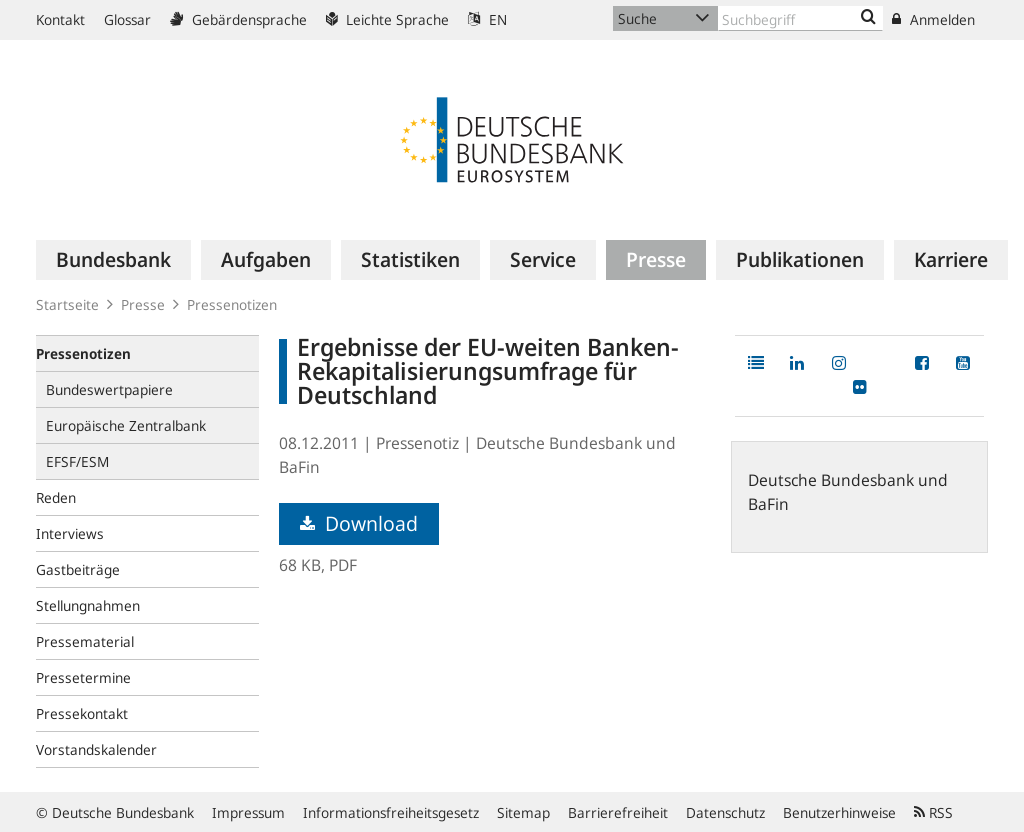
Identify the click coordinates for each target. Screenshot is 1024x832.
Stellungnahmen (88, 605)
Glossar (127, 19)
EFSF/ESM (77, 461)
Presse (143, 304)
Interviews (70, 533)
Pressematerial (85, 641)
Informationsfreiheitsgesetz (391, 812)
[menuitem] (113, 260)
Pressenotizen (232, 304)
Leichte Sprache (387, 19)
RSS (933, 812)
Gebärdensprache (238, 19)
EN (487, 19)
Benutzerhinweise (839, 812)
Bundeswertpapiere (109, 389)
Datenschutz (725, 812)
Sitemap (523, 812)
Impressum (248, 812)
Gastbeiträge (78, 569)
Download (359, 523)
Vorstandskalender (96, 749)
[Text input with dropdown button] (800, 18)
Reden (56, 497)
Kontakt (60, 19)
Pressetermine (83, 677)
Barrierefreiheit (618, 812)
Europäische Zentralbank (126, 425)
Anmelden (933, 19)
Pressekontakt (82, 713)
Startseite (67, 304)
